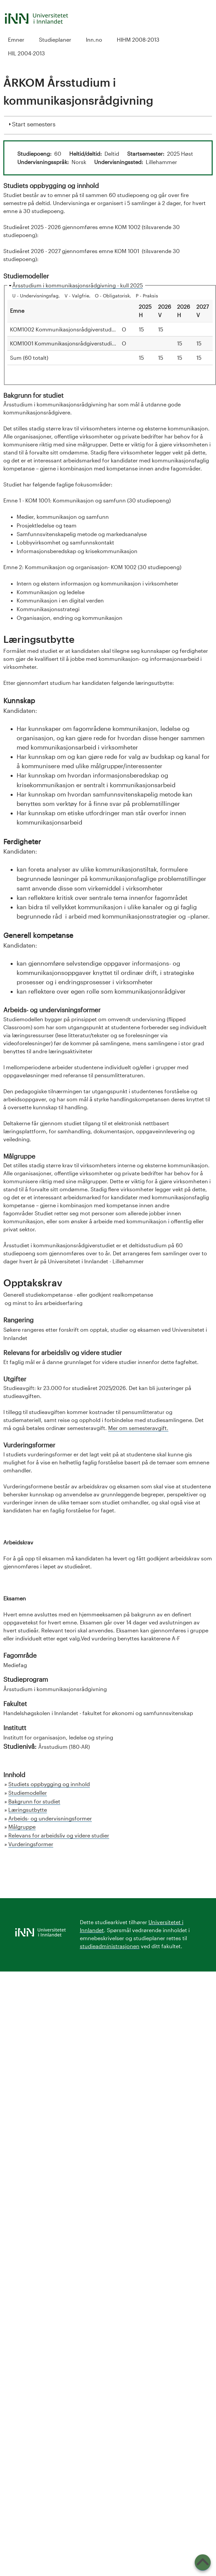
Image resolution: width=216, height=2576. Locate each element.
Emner (16, 39)
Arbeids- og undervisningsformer (50, 1818)
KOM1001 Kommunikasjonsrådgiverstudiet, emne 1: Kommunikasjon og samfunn (111, 343)
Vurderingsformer (30, 1844)
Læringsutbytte (27, 1809)
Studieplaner (55, 39)
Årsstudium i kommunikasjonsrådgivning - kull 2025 (77, 285)
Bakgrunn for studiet (34, 1801)
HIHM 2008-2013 (138, 39)
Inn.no (94, 39)
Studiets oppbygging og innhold (49, 1784)
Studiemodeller (27, 1792)
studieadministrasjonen (109, 1946)
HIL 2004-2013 (26, 53)
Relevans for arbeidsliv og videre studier (58, 1835)
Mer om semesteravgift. (138, 1428)
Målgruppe (22, 1826)
